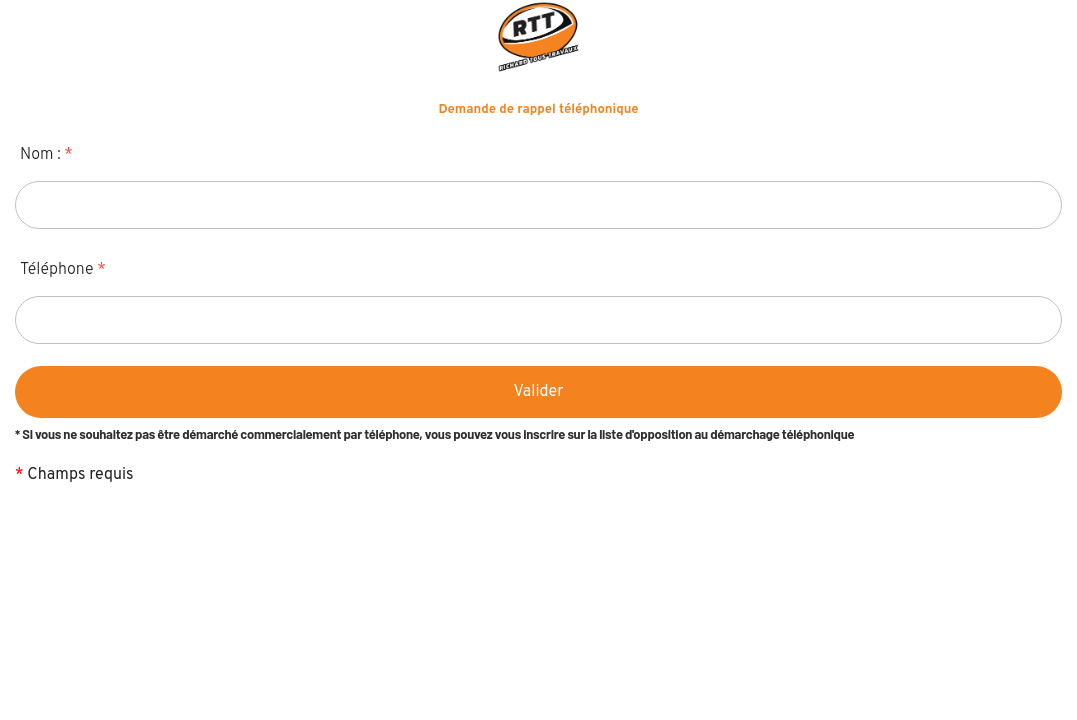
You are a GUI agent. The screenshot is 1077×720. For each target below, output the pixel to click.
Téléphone (63, 270)
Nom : (46, 155)
